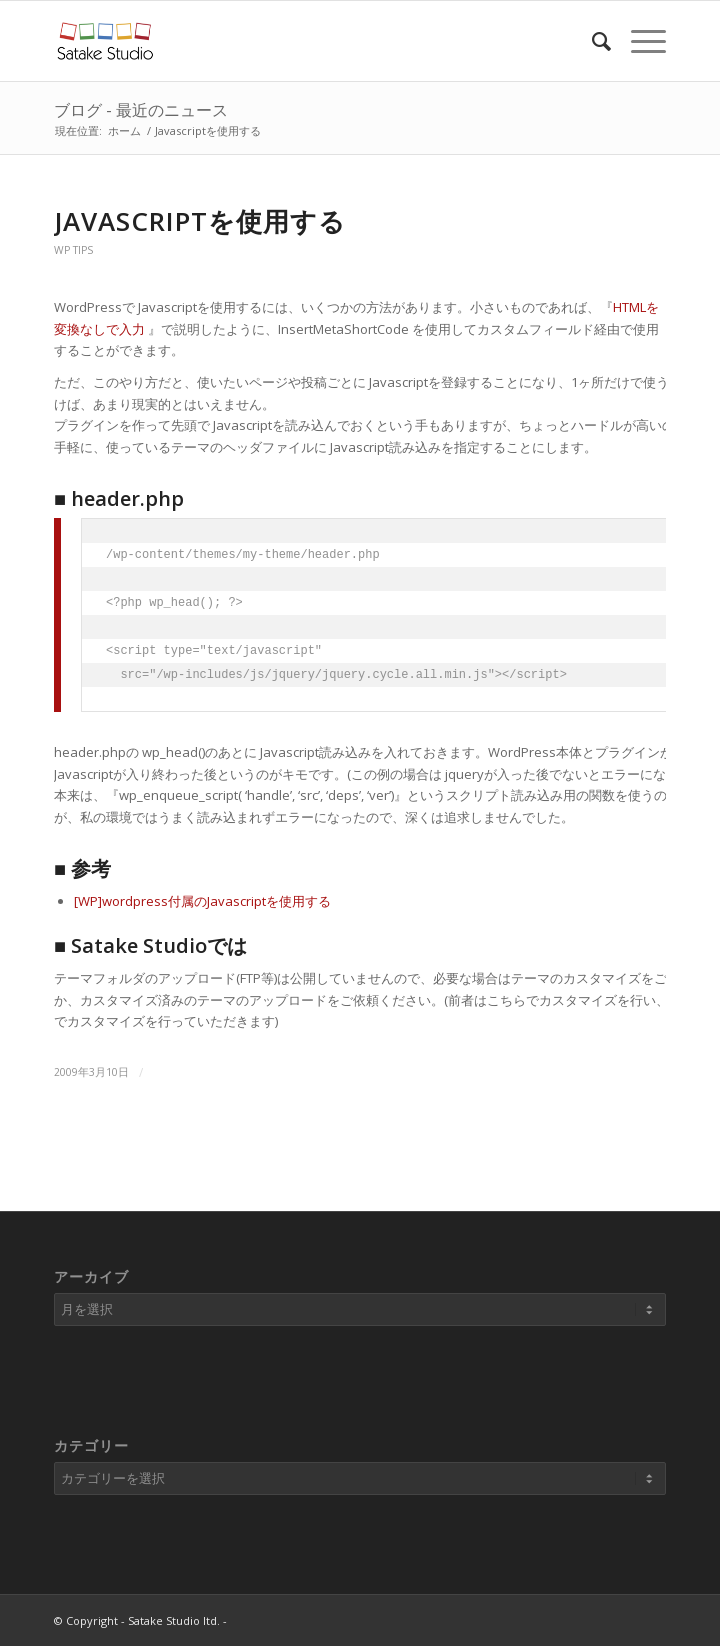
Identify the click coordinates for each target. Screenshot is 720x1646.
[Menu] (638, 41)
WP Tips (73, 250)
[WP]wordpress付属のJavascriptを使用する (202, 901)
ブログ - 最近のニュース (141, 110)
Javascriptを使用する (200, 221)
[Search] (591, 41)
